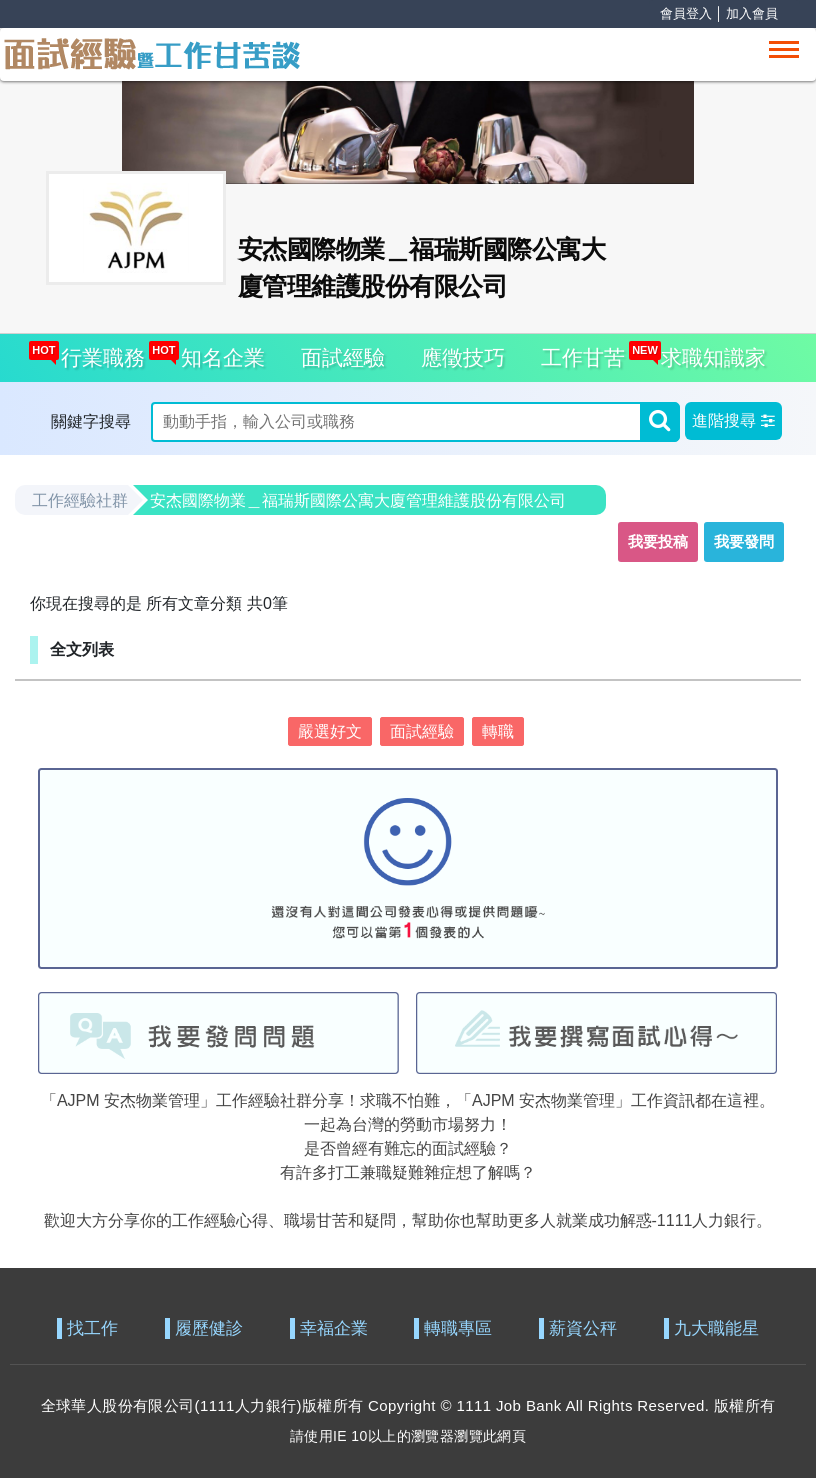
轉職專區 (458, 1328)
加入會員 (752, 13)
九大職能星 (716, 1328)
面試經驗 (343, 357)
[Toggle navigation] (784, 49)
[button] (733, 421)
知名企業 (217, 351)
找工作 (92, 1328)
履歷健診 (209, 1328)
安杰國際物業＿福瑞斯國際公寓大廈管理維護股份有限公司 (358, 500)
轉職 (498, 731)
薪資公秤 (583, 1328)
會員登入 (686, 13)
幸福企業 (334, 1328)
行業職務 (97, 351)
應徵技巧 (463, 357)
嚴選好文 (330, 731)
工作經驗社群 (80, 500)
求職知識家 (708, 351)
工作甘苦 (583, 357)
